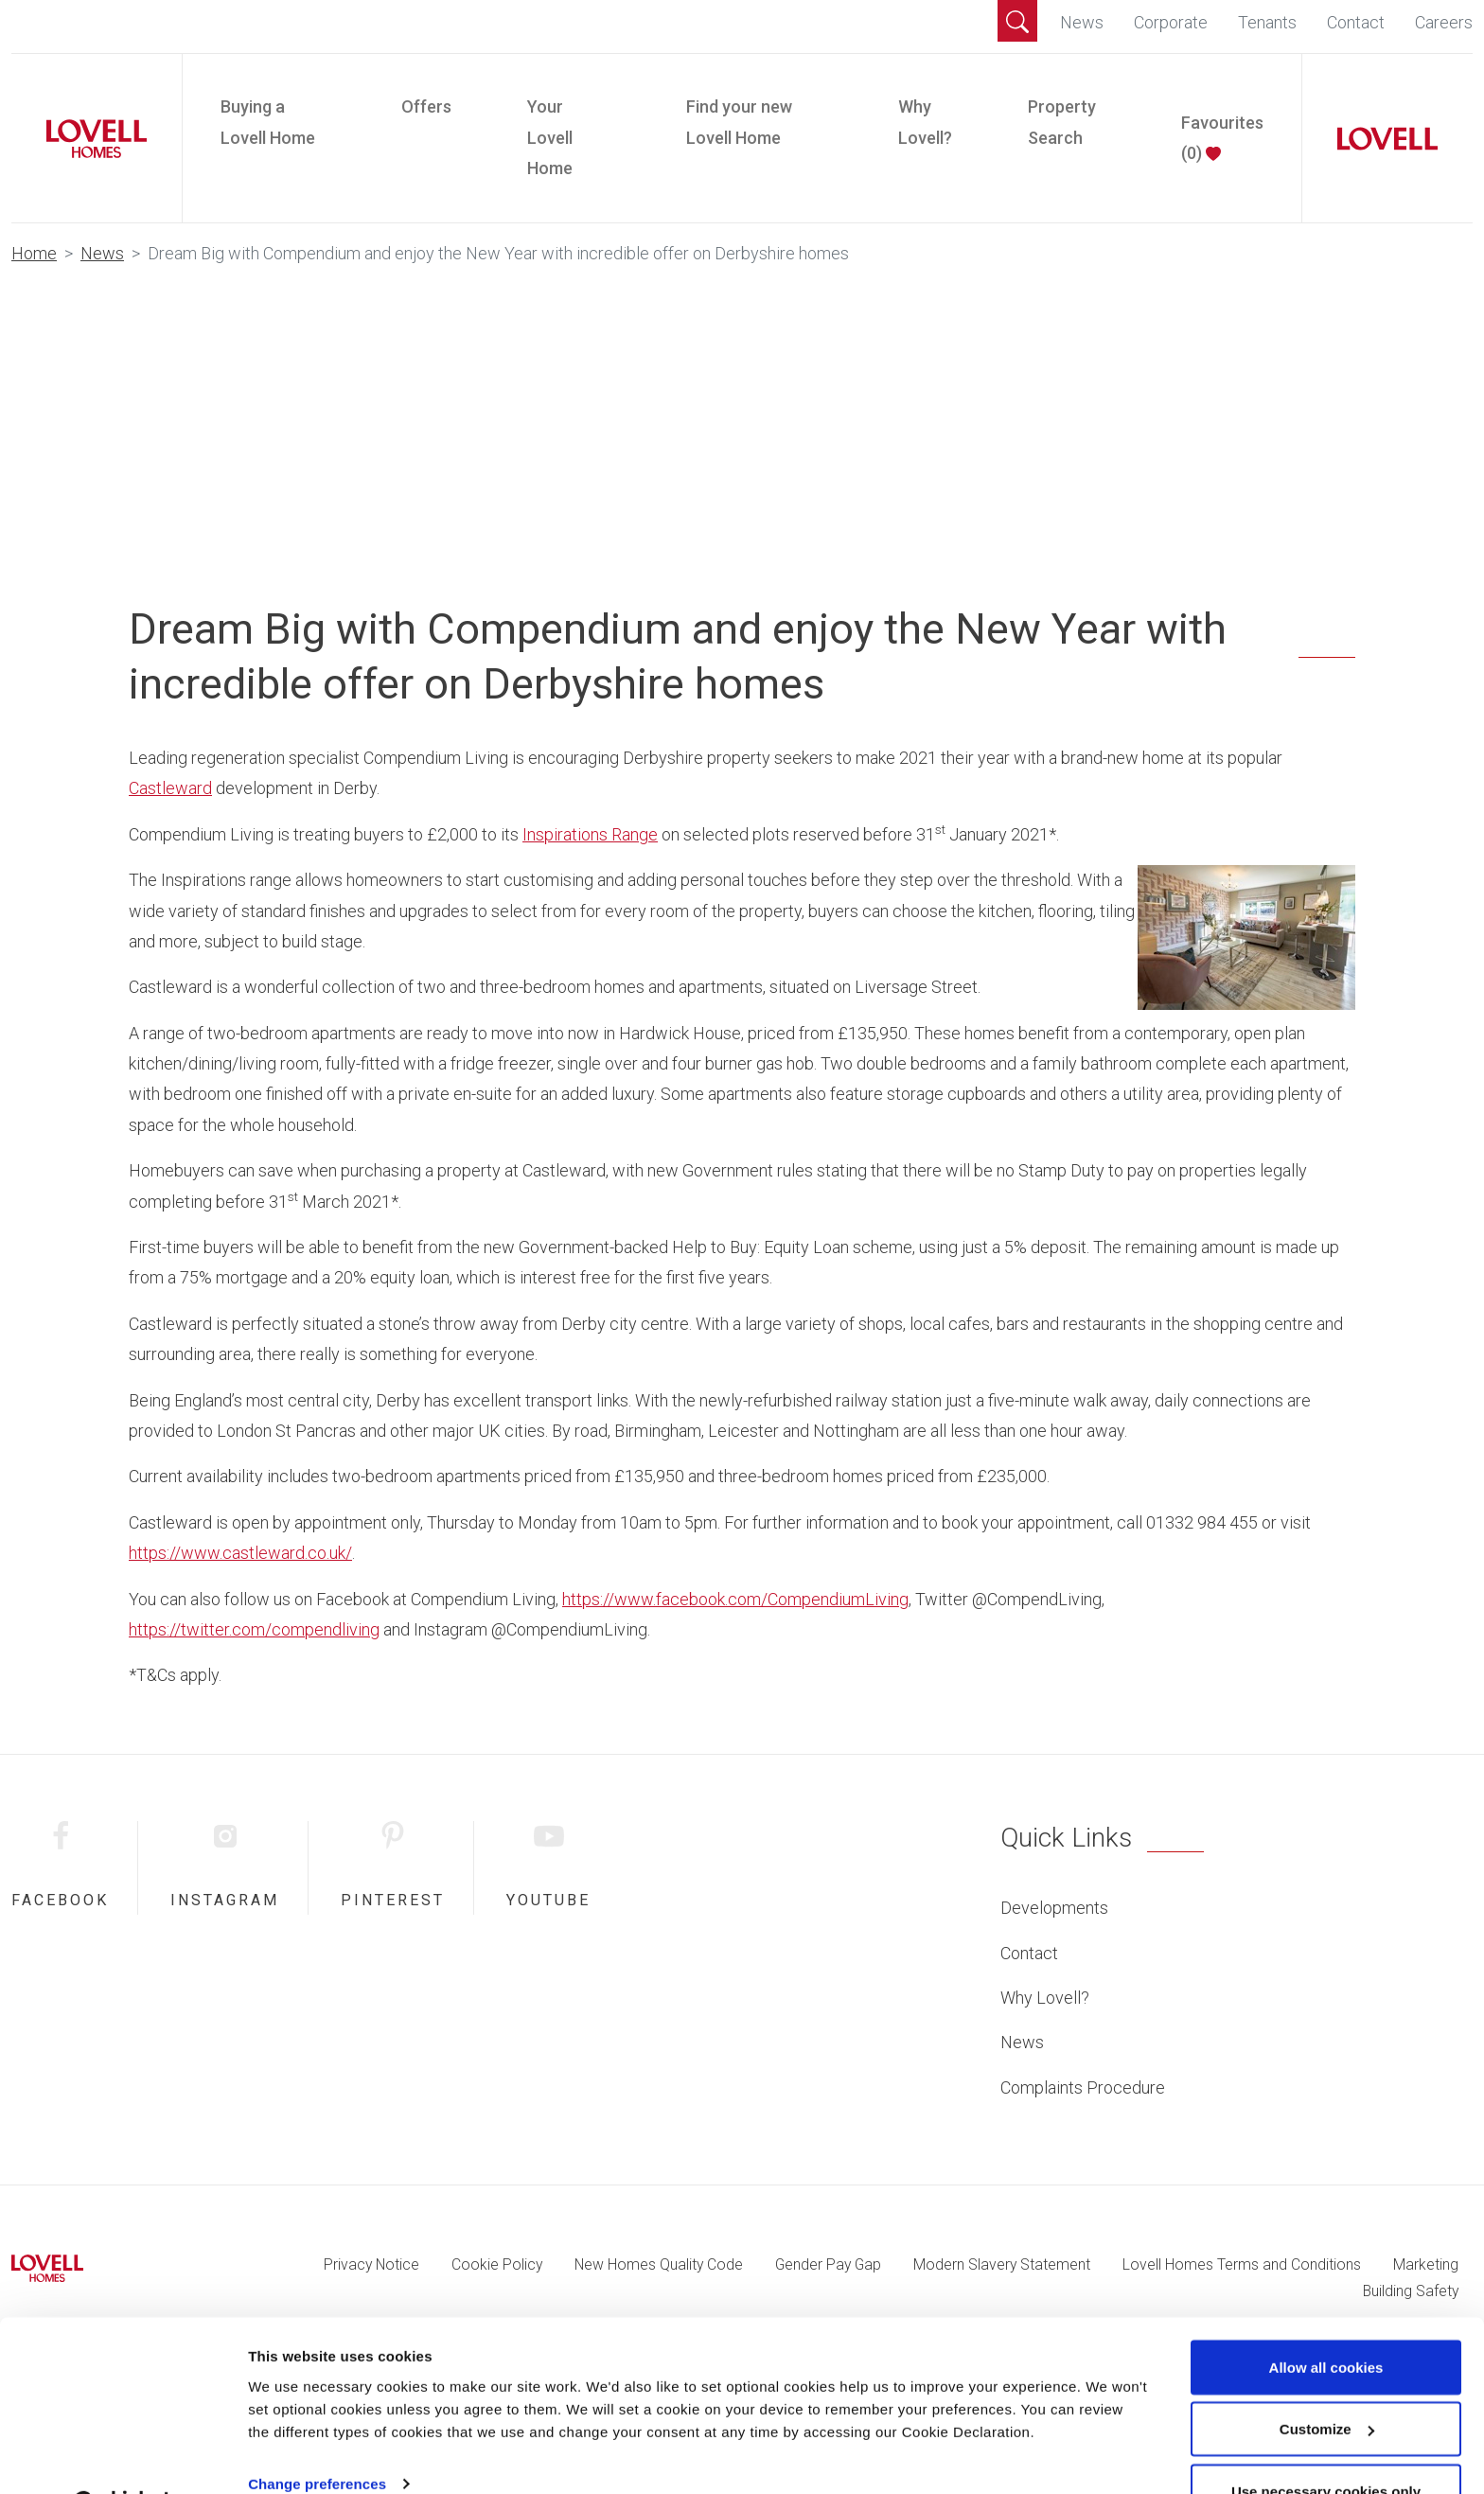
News (1082, 22)
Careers (1444, 22)
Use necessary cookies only (1326, 2443)
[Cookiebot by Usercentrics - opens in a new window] (122, 2457)
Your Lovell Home (550, 137)
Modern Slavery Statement (1001, 2264)
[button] (1017, 21)
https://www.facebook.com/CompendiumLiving (735, 1599)
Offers (426, 106)
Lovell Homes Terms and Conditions (1241, 2264)
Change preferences (317, 2436)
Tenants (1267, 22)
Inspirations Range (590, 834)
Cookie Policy (496, 2264)
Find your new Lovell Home (739, 122)
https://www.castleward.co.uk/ (240, 1553)
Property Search (1062, 122)
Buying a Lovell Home (268, 122)
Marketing (1425, 2264)
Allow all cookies (1326, 2319)
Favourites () (1222, 138)
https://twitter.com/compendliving (254, 1629)
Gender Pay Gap (828, 2264)
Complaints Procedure (1082, 2087)
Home (34, 253)
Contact (1356, 22)
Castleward (170, 788)
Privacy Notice (371, 2264)
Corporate (1171, 22)
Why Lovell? (925, 122)
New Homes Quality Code (658, 2264)
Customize (1327, 2382)
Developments (1054, 1908)
